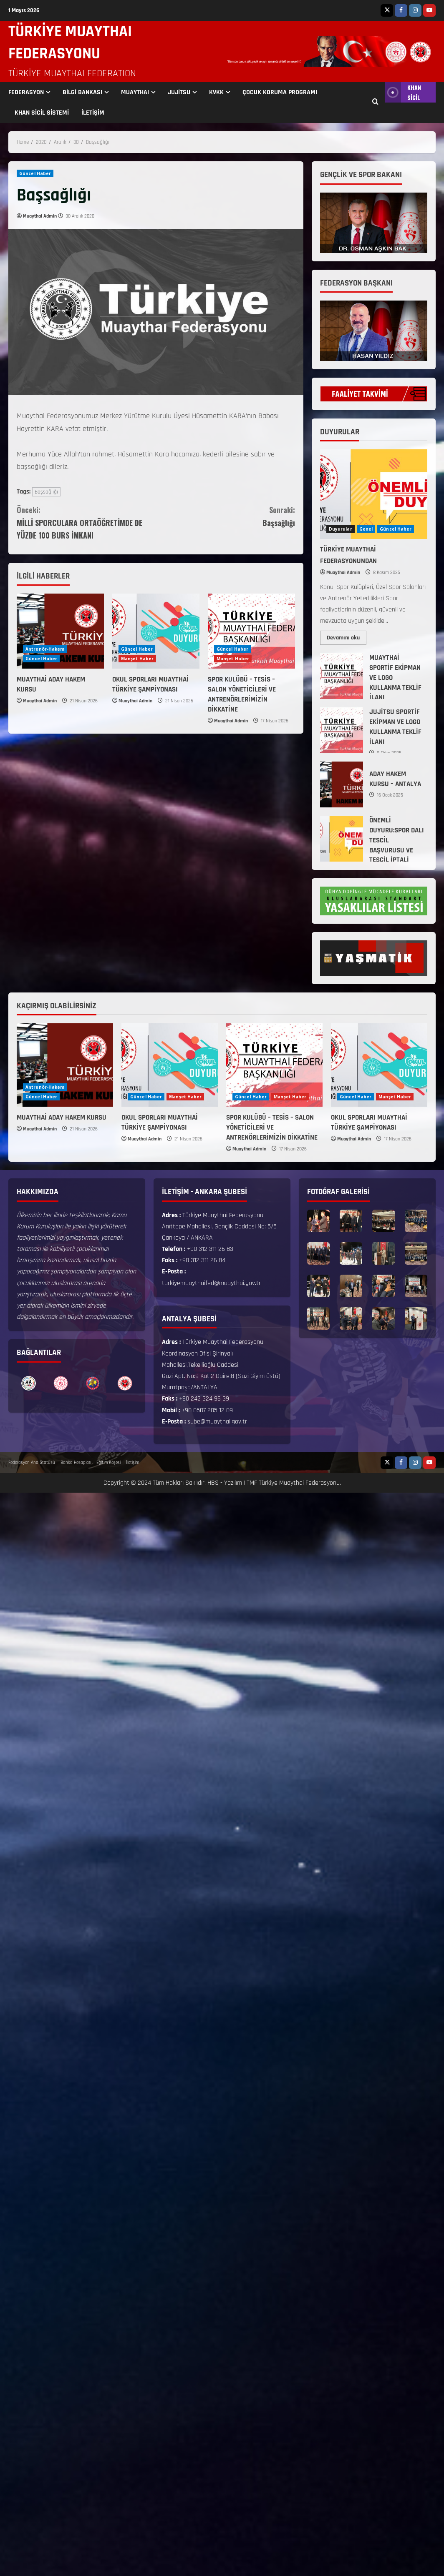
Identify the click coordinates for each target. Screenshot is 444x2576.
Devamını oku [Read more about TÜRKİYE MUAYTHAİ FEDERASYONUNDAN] (346, 636)
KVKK (216, 92)
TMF (252, 1482)
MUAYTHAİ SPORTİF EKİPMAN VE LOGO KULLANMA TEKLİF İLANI (341, 676)
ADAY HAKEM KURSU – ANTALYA (341, 784)
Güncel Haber (35, 173)
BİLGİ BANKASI (82, 92)
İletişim (132, 1463)
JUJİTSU (179, 92)
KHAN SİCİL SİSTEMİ (42, 112)
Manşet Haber (137, 659)
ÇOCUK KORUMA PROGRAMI (279, 92)
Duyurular (340, 529)
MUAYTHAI (135, 92)
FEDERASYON (26, 92)
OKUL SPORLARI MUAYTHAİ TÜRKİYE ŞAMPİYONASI (150, 684)
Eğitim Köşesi (108, 1463)
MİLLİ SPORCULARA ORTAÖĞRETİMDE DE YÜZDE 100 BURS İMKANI (86, 522)
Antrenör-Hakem (44, 649)
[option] (28, 1383)
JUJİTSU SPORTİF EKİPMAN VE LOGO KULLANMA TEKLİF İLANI (341, 730)
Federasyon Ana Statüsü (31, 1463)
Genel (366, 529)
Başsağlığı (46, 492)
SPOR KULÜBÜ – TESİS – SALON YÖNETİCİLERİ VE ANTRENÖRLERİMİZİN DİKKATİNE (242, 694)
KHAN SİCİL (403, 92)
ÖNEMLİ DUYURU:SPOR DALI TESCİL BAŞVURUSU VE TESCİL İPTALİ (341, 839)
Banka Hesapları (76, 1463)
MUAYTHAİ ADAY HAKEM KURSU (61, 1117)
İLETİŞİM (92, 112)
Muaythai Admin (40, 216)
